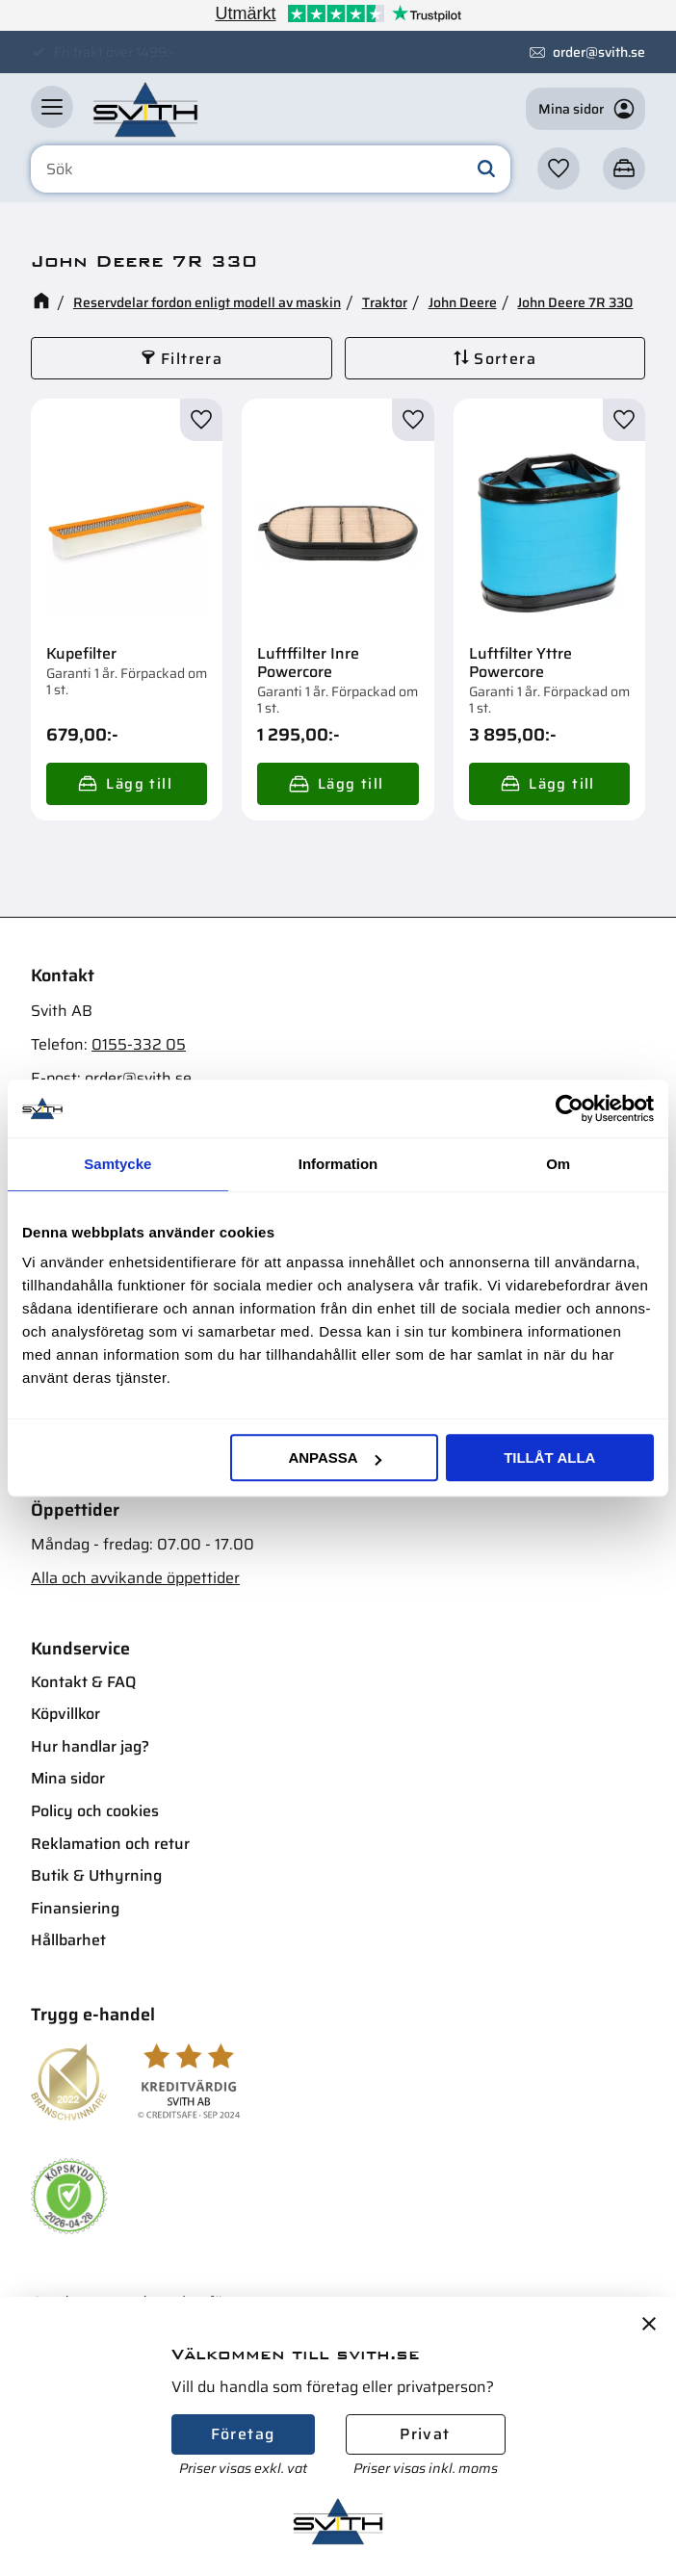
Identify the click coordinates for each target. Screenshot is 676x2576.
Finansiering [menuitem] (75, 1908)
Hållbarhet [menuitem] (68, 1940)
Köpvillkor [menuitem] (65, 1714)
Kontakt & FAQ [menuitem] (83, 1682)
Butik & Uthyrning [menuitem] (96, 1875)
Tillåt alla (549, 1457)
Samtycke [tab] (117, 1164)
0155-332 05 (138, 1044)
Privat (425, 2434)
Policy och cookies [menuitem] (95, 1811)
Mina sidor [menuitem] (68, 1778)
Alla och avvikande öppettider (135, 1578)
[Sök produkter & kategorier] (270, 169)
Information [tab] (338, 1164)
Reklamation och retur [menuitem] (110, 1844)
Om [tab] (558, 1164)
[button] (52, 107)
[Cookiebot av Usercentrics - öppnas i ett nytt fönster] (569, 1108)
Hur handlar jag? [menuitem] (90, 1746)
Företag (243, 2434)
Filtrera (191, 359)
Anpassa (334, 1457)
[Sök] (486, 169)
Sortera (505, 359)
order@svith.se (599, 52)
